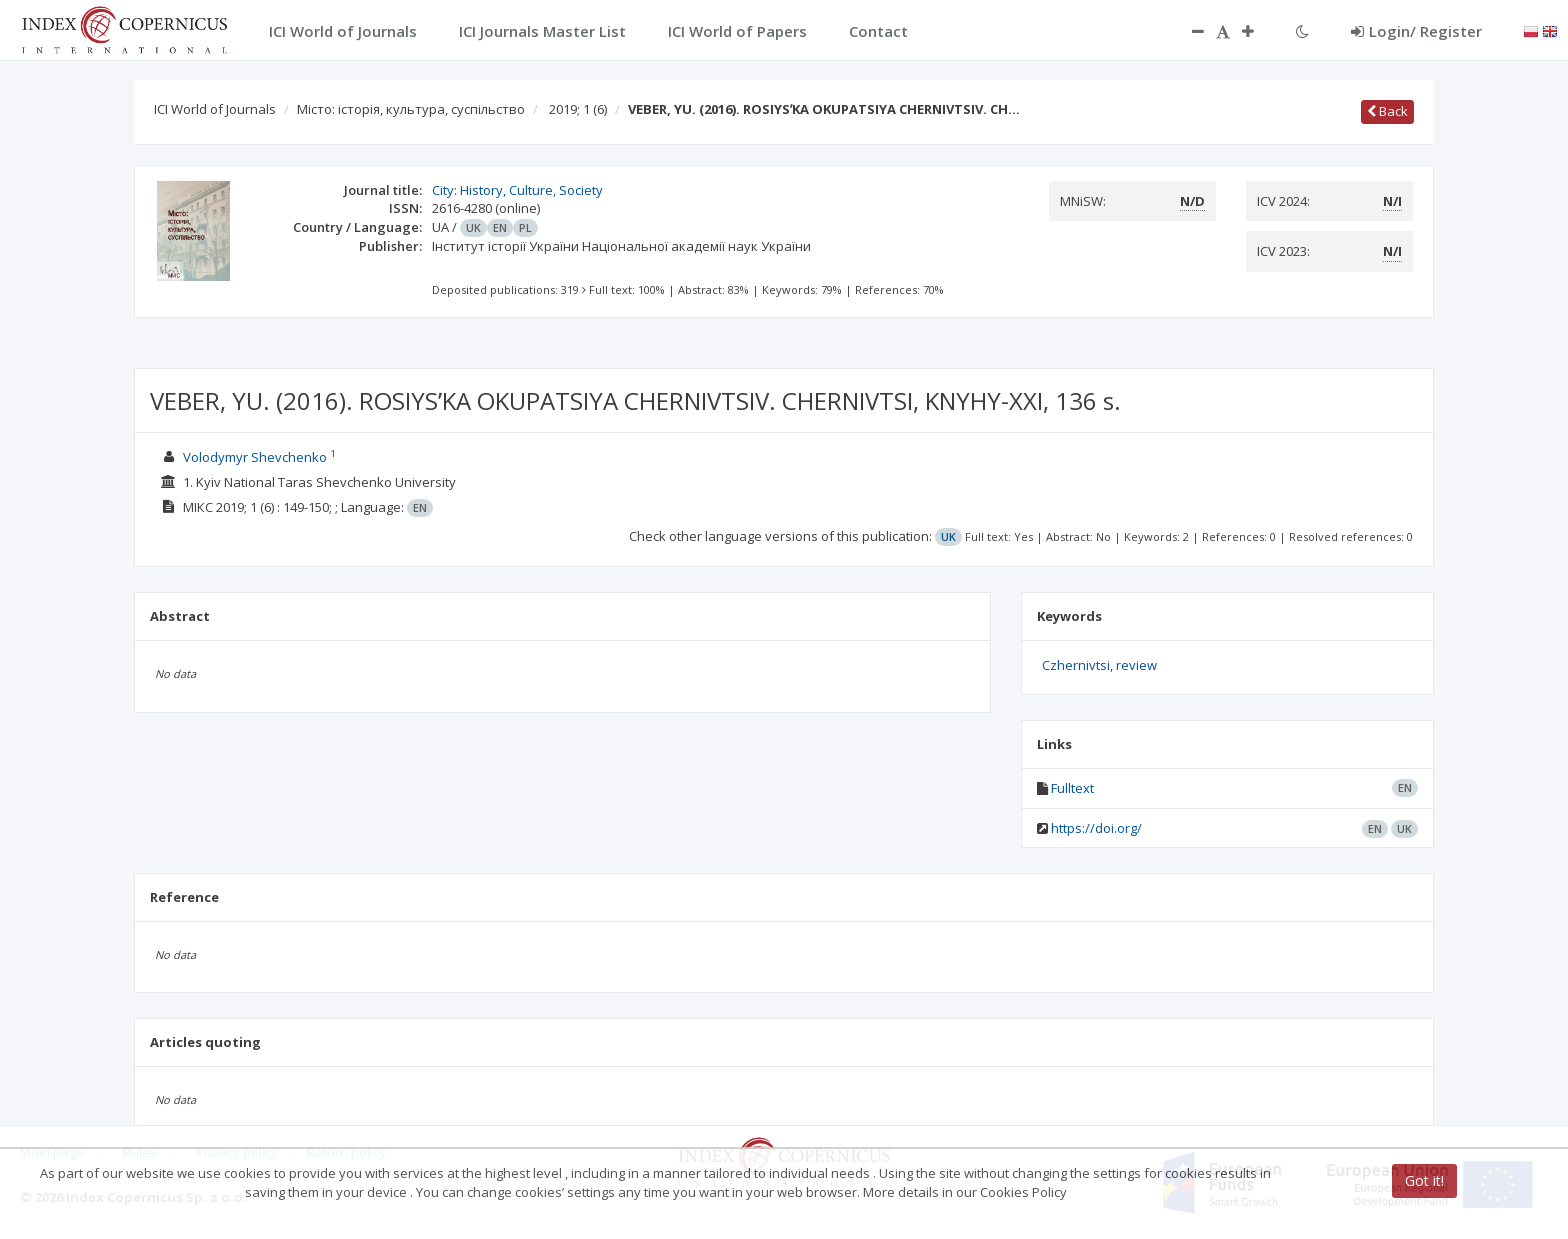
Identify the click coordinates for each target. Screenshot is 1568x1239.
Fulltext (1072, 788)
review (1136, 665)
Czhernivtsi (1076, 665)
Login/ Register (1416, 31)
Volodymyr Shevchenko (255, 457)
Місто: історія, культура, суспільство (411, 109)
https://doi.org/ (1096, 828)
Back (1387, 111)
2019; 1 (578, 109)
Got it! (1424, 1180)
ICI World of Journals (215, 109)
